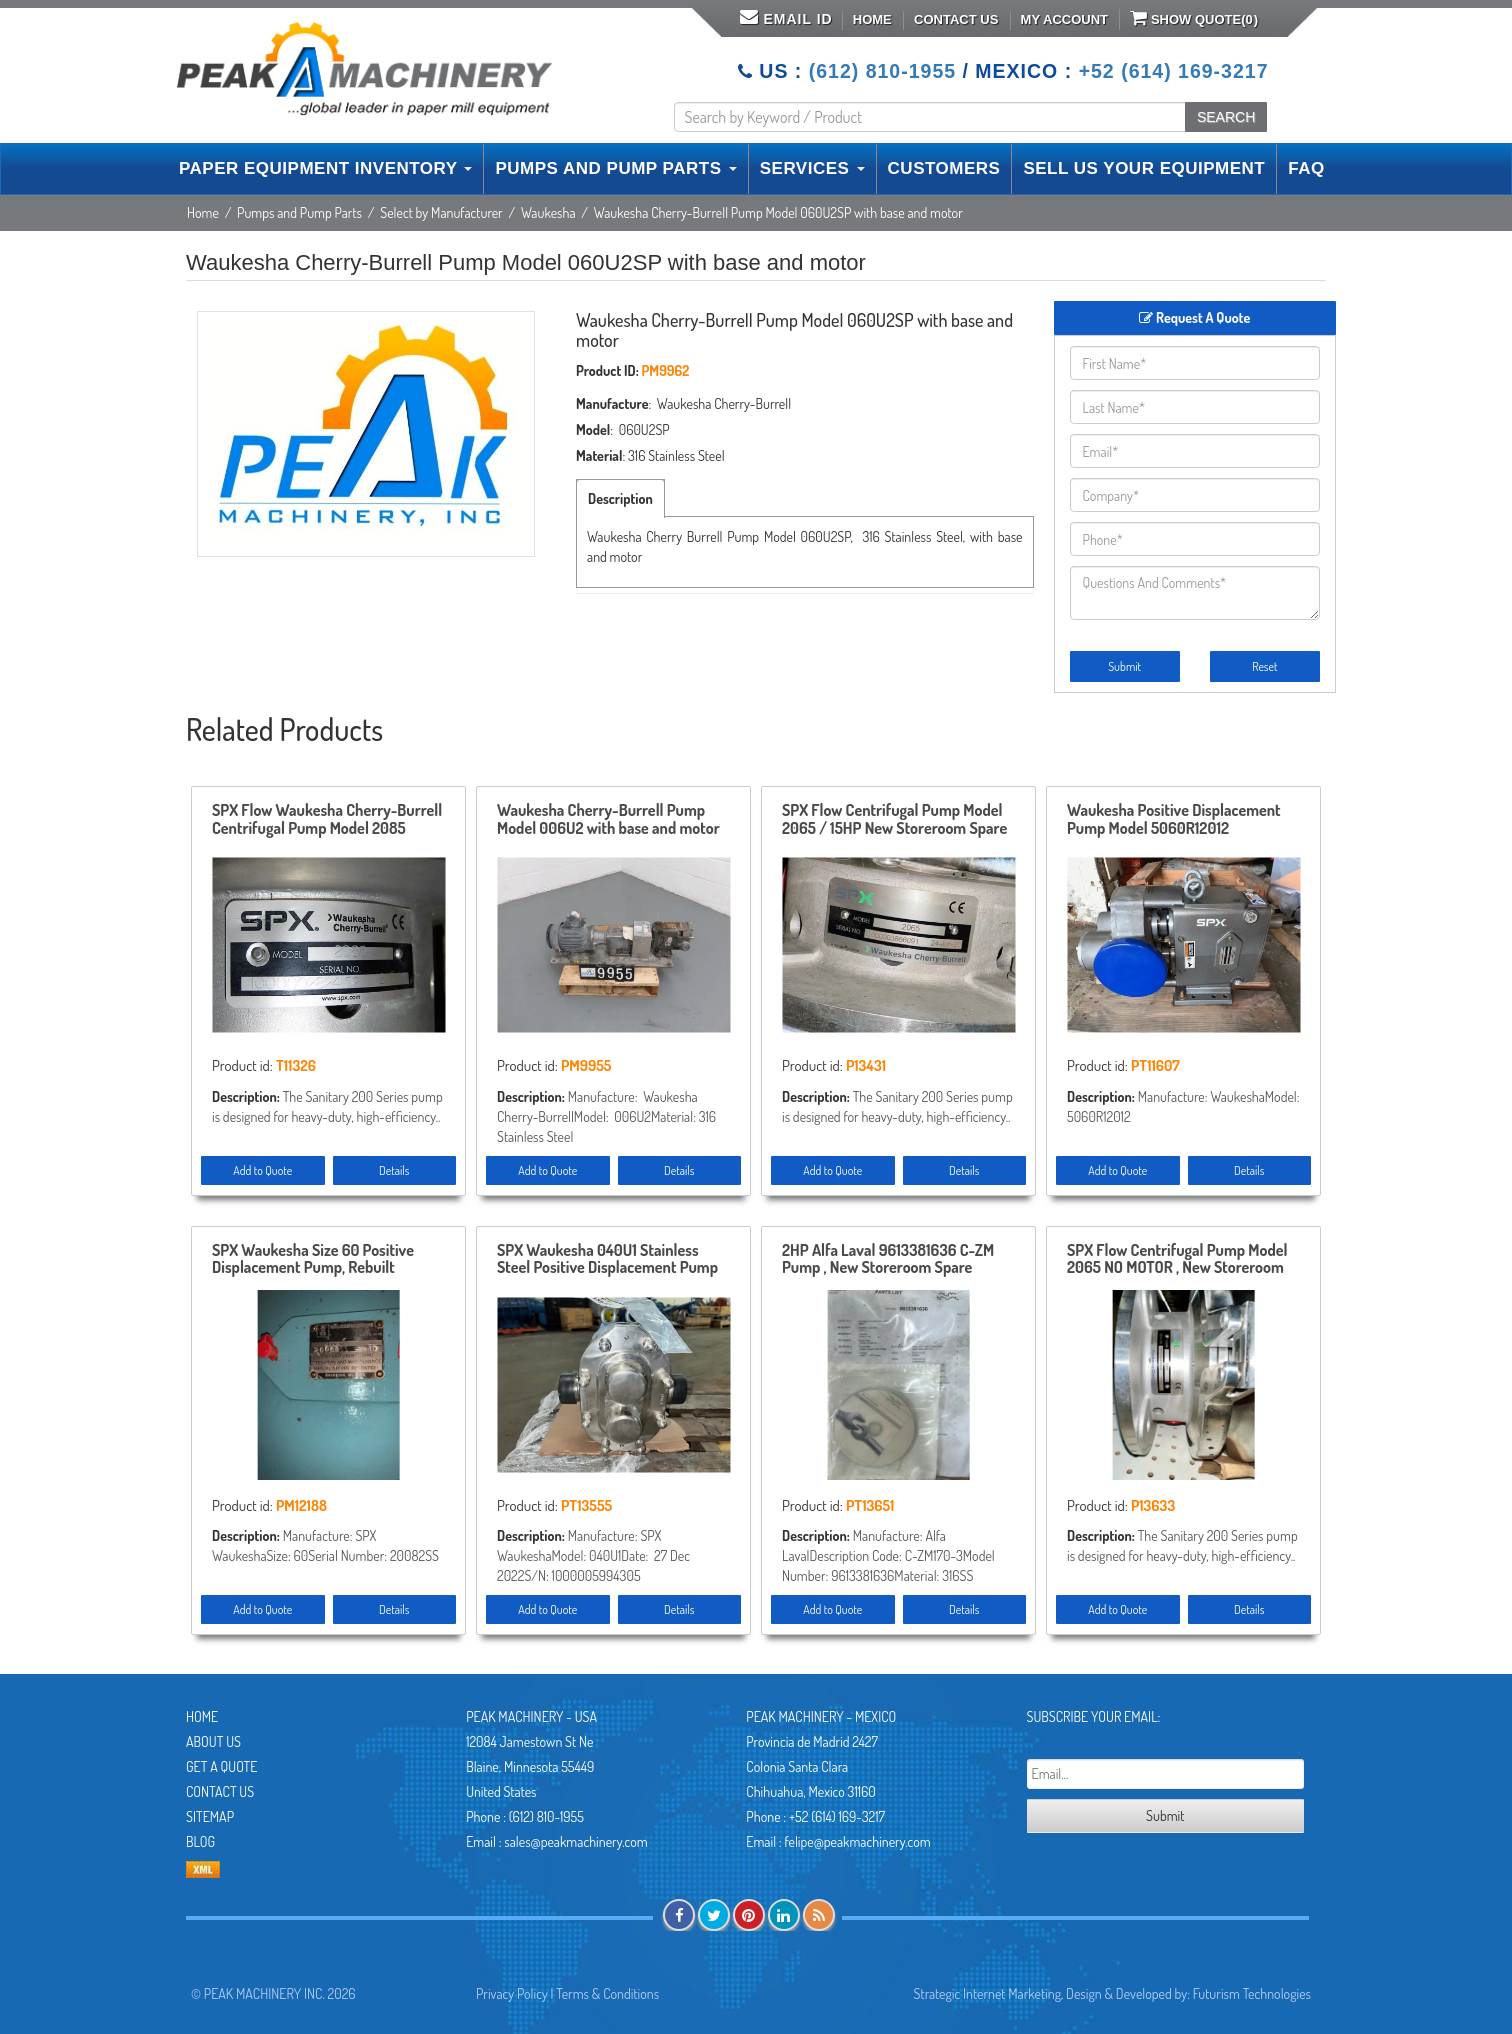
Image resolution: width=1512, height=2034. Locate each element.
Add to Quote (262, 1170)
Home (872, 19)
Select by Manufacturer (441, 212)
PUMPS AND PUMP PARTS (615, 168)
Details (394, 1170)
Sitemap (210, 1816)
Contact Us (956, 19)
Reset (1264, 666)
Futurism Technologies (1252, 1993)
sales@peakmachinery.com (575, 1841)
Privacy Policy (512, 1993)
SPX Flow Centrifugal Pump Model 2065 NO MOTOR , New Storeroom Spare (1177, 1260)
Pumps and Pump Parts (299, 212)
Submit (1124, 666)
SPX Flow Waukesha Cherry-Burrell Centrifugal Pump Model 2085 (327, 820)
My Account (1064, 19)
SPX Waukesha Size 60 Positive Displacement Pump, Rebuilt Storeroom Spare (313, 1260)
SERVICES (812, 168)
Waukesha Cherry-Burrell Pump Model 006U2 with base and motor (608, 820)
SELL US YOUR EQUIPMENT (1144, 168)
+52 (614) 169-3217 (1174, 71)
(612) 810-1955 (882, 71)
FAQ (1306, 168)
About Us (213, 1741)
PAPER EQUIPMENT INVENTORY (325, 168)
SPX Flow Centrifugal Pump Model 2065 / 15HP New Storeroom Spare (894, 820)
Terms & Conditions (607, 1993)
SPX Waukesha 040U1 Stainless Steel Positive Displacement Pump (607, 1260)
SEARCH (1226, 117)
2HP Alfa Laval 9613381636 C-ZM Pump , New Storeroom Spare (888, 1260)
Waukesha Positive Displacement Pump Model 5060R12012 (1174, 820)
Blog (200, 1841)
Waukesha (548, 212)
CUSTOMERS (944, 168)
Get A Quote (221, 1766)
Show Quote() (1194, 18)
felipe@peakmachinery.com (857, 1841)
